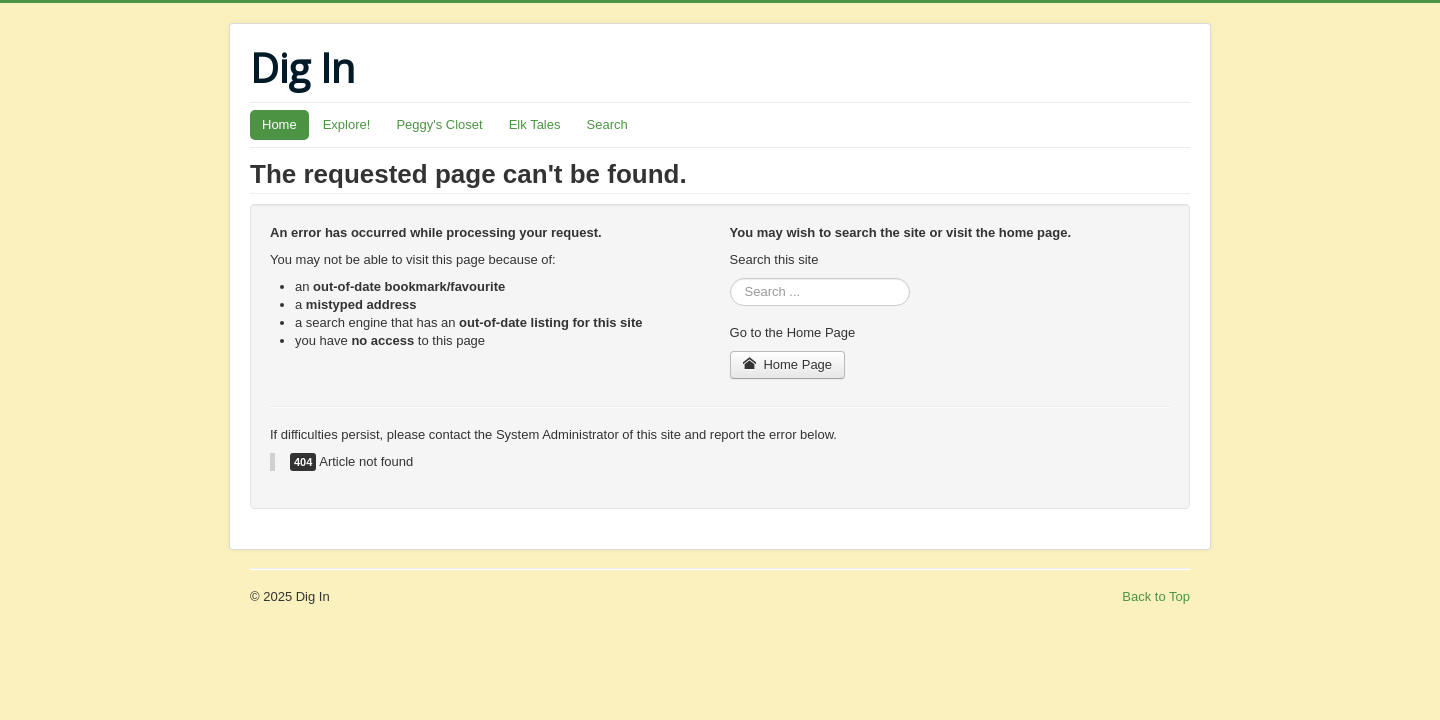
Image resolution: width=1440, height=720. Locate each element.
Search (607, 124)
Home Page (788, 364)
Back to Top (1156, 596)
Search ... (730, 278)
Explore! (347, 124)
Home (279, 124)
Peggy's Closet (439, 124)
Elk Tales (535, 124)
